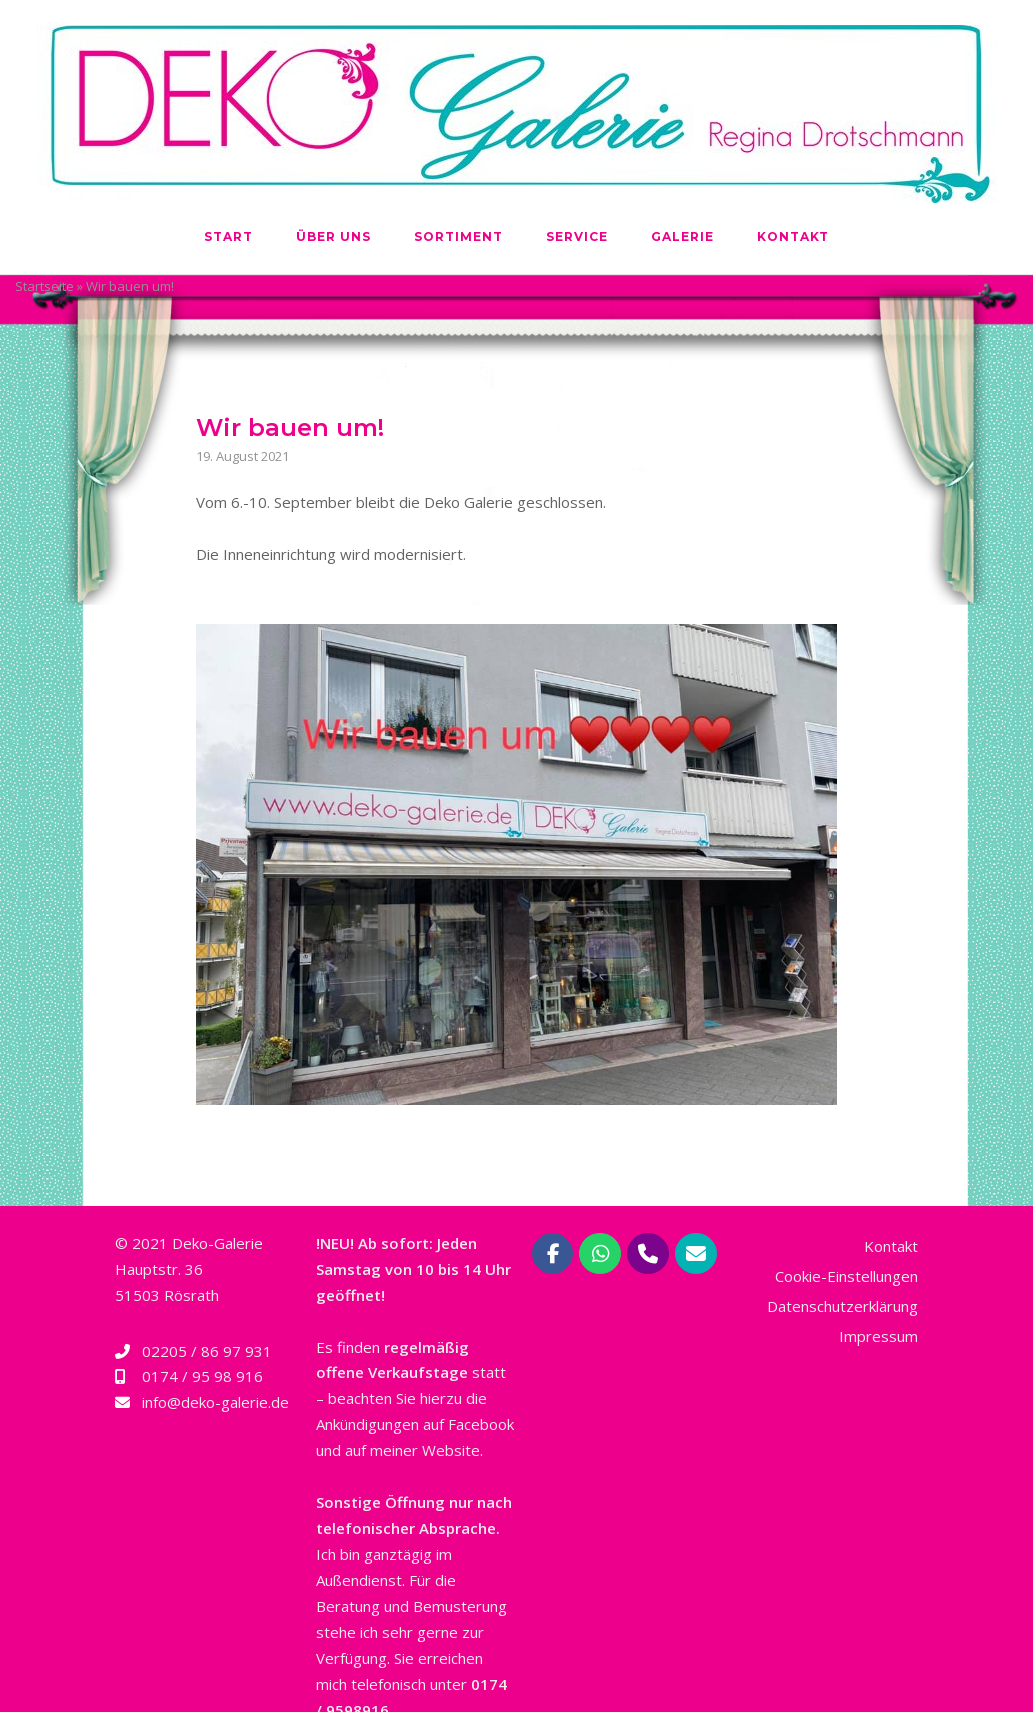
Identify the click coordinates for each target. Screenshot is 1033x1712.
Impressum (878, 1336)
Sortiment (458, 236)
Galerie (682, 236)
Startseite (44, 286)
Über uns (333, 236)
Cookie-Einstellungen (846, 1276)
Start (228, 236)
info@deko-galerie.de (215, 1402)
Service (577, 236)
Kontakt (793, 236)
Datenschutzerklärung (842, 1306)
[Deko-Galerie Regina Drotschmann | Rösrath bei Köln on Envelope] (696, 1254)
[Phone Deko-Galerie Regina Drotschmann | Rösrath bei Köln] (648, 1254)
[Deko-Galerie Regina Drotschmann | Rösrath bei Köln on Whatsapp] (600, 1254)
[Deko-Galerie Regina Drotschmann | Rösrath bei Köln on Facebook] (553, 1254)
